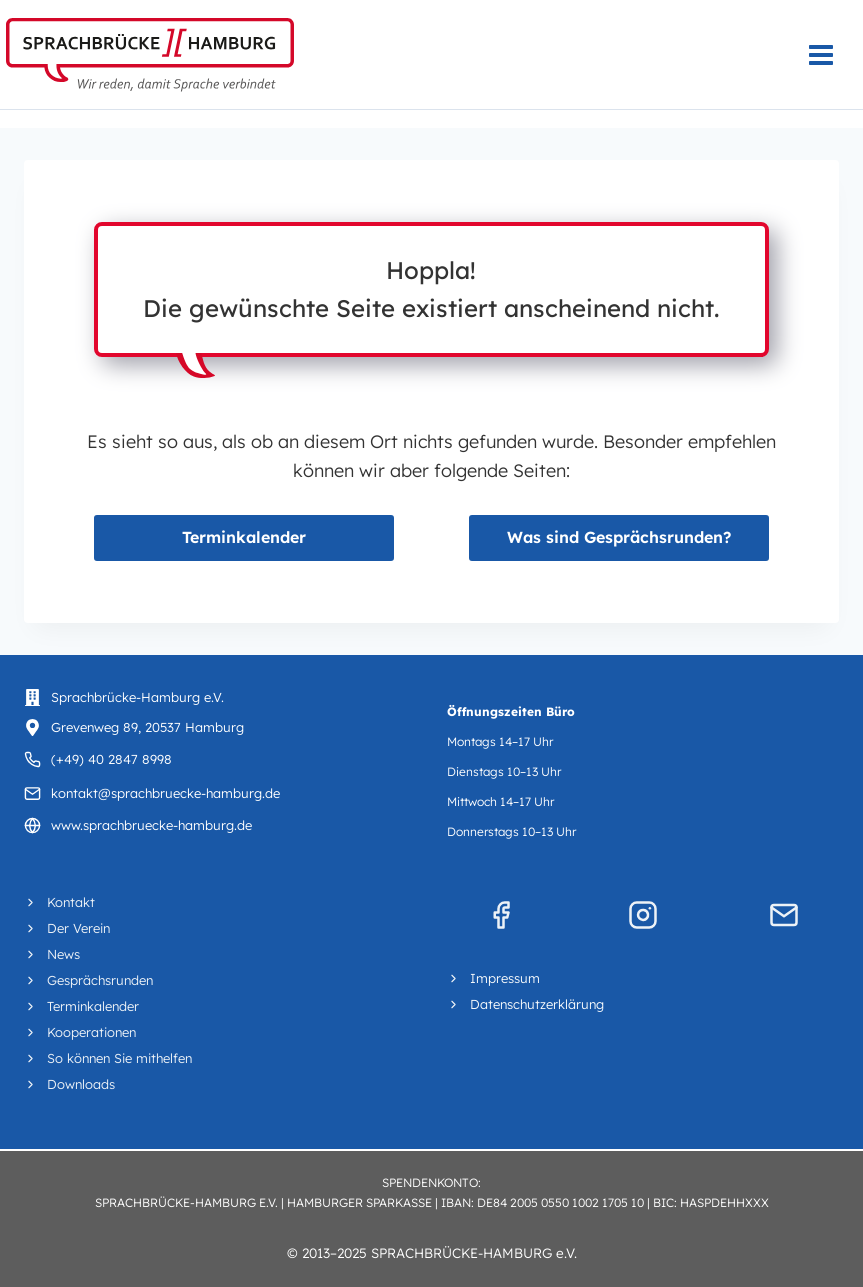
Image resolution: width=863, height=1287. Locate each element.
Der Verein (78, 928)
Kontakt (71, 902)
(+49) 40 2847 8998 (111, 759)
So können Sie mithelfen (119, 1058)
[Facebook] (501, 915)
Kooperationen (91, 1032)
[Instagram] (643, 915)
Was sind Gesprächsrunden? (619, 537)
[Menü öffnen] (831, 54)
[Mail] (784, 915)
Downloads (81, 1084)
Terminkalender (244, 537)
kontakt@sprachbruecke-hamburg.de (165, 793)
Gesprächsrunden (100, 980)
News (63, 954)
